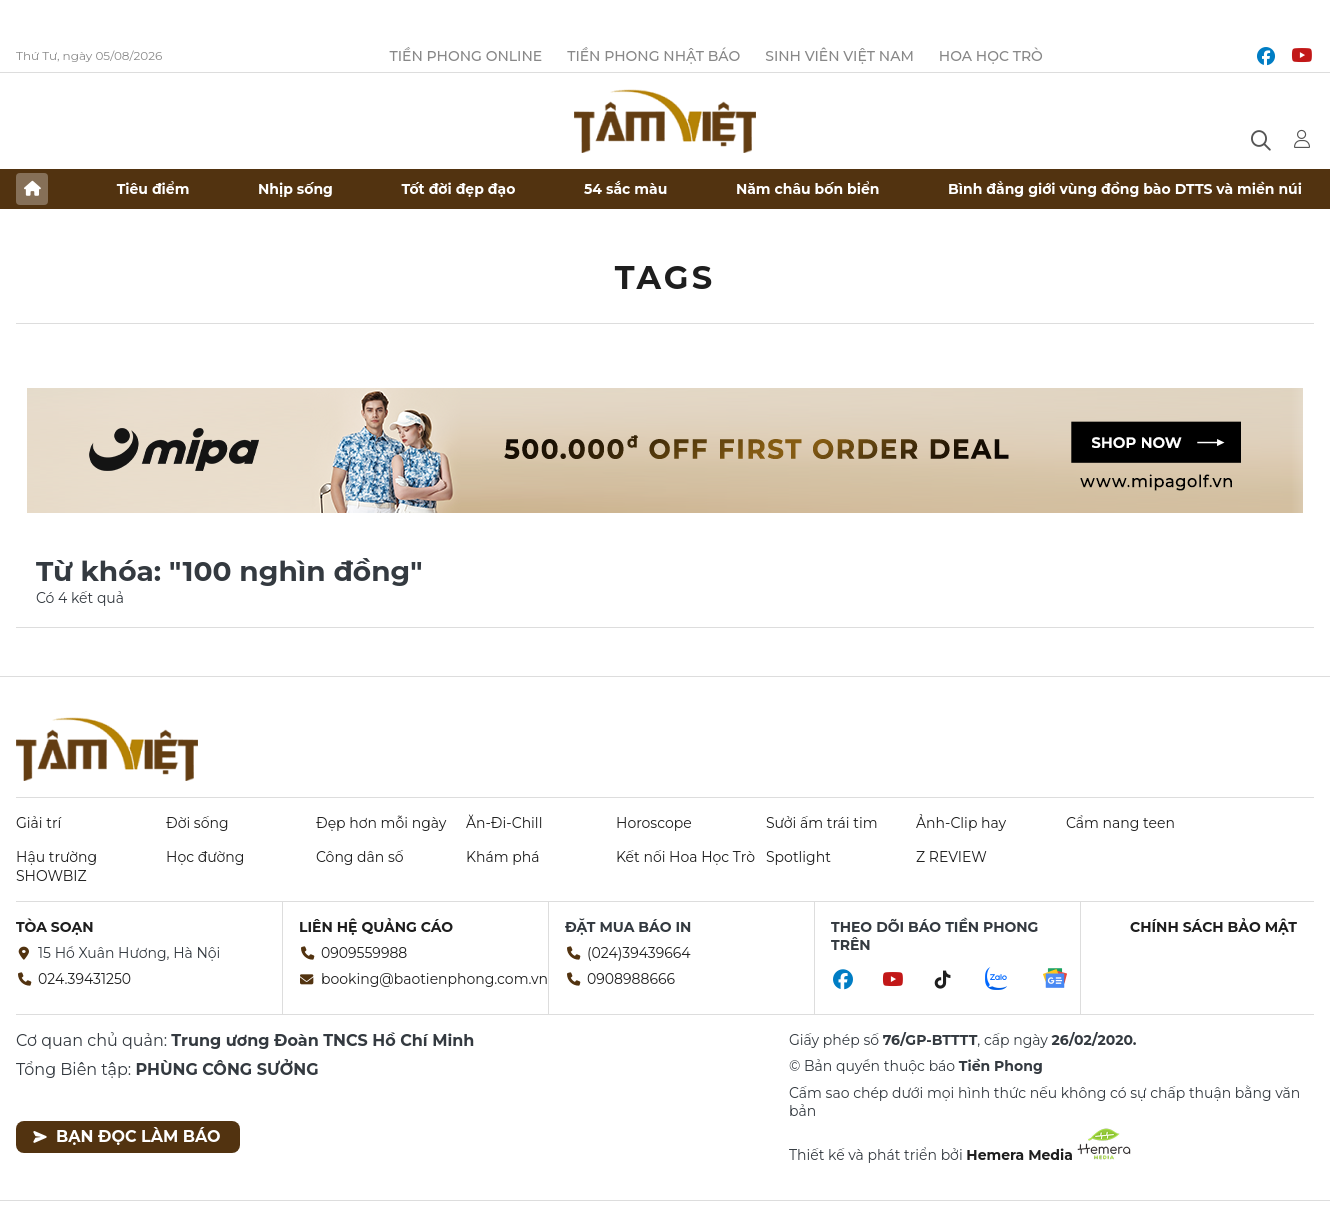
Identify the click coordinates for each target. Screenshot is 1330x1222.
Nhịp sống (295, 189)
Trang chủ (32, 189)
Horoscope (654, 823)
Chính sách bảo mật (1213, 927)
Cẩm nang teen (1120, 823)
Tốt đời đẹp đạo (459, 189)
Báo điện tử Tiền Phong (665, 121)
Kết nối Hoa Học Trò (685, 857)
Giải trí (38, 823)
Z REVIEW (951, 857)
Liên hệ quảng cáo (376, 927)
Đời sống (197, 823)
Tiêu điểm (153, 189)
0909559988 (364, 953)
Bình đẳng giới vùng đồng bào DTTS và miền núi (1125, 189)
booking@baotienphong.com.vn (434, 979)
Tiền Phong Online (466, 56)
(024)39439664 (639, 953)
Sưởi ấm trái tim (822, 823)
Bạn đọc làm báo (126, 1136)
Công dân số (360, 857)
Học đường (205, 857)
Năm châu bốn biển (808, 189)
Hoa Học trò (991, 56)
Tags (665, 277)
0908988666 (631, 979)
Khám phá (502, 857)
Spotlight (798, 857)
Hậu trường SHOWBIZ (56, 866)
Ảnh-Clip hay (961, 823)
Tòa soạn (55, 927)
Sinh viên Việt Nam (839, 56)
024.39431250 (84, 979)
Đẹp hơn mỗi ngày (381, 823)
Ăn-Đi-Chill (504, 823)
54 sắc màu (625, 189)
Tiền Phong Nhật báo (653, 56)
